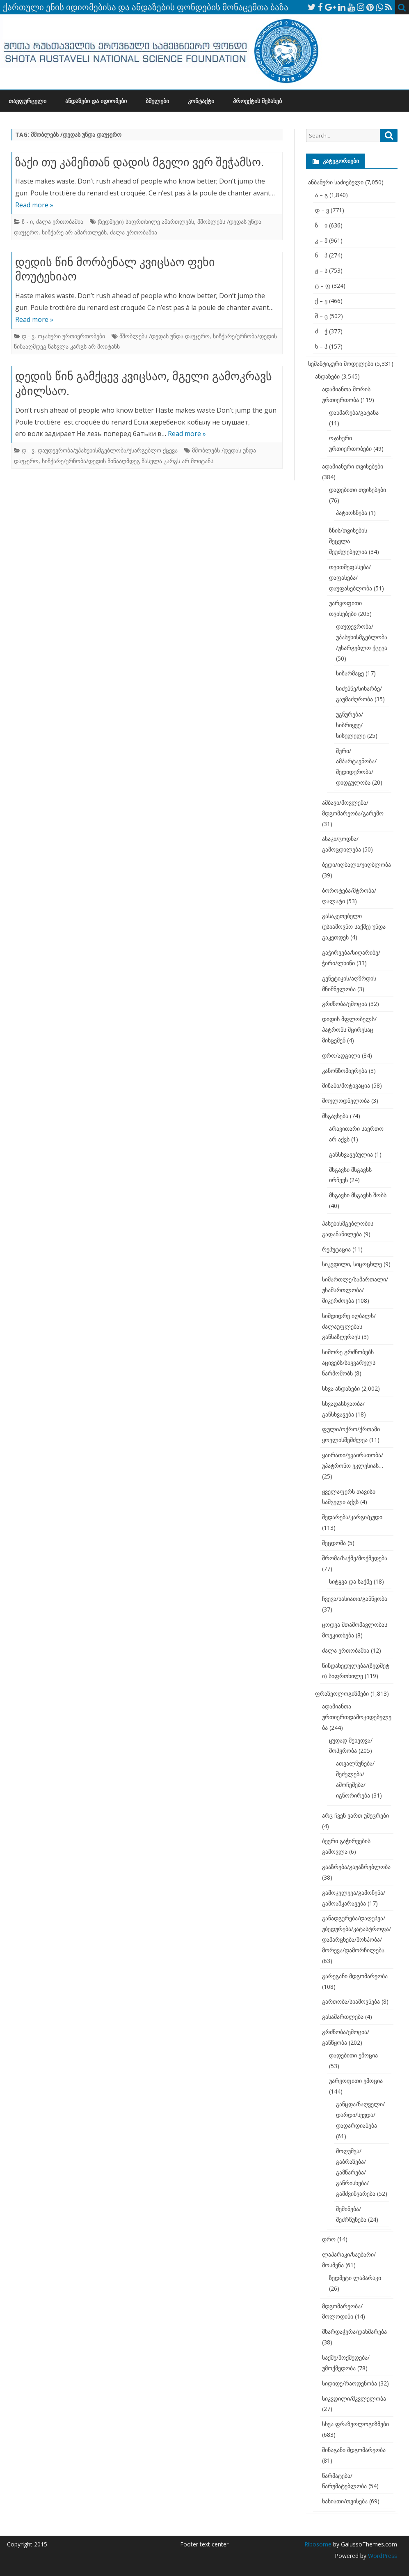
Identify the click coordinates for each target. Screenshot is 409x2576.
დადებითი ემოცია (353, 2055)
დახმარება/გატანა (354, 412)
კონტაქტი (201, 101)
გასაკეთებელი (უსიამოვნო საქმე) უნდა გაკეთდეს (354, 926)
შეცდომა (334, 1543)
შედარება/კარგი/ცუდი (352, 1517)
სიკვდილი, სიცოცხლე (352, 1264)
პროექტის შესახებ (257, 101)
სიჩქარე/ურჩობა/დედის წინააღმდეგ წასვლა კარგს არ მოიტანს (127, 461)
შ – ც (321, 316)
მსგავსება (335, 1116)
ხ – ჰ (321, 346)
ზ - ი (27, 221)
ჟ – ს (321, 270)
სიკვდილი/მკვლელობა (354, 2398)
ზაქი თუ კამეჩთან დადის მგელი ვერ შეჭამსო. (139, 162)
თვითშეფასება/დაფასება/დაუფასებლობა (350, 577)
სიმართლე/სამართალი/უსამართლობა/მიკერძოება (355, 1289)
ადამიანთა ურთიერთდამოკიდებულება (356, 1716)
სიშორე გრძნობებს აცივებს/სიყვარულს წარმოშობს (348, 1362)
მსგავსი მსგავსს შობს (357, 1195)
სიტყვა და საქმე (350, 1581)
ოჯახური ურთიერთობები (71, 336)
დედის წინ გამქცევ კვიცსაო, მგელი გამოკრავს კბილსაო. (143, 383)
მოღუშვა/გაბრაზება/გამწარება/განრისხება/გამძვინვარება (355, 2172)
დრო (329, 2239)
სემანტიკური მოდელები (340, 363)
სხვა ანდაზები (341, 1388)
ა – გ (321, 195)
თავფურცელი (27, 101)
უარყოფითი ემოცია (356, 2081)
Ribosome (317, 2544)
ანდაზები (327, 376)
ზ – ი (321, 225)
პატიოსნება (351, 513)
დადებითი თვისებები (357, 490)
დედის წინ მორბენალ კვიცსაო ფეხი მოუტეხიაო (115, 269)
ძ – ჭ (321, 331)
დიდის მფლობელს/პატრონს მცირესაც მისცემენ (349, 1029)
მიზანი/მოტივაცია (346, 1085)
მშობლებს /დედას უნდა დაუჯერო (164, 336)
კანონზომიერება (344, 1070)
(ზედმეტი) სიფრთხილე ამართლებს (146, 221)
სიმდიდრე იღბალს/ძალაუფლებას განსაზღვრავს (349, 1326)
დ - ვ (28, 336)
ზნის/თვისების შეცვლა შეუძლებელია (348, 541)
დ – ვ (322, 210)
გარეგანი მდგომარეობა (355, 1976)
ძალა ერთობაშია (59, 221)
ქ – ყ (321, 301)
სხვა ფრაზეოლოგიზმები (355, 2424)
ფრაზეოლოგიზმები (342, 1693)
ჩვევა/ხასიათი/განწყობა (354, 1599)
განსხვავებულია (351, 1154)
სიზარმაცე (350, 673)
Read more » (34, 204)
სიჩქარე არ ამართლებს (74, 232)
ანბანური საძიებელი (335, 182)
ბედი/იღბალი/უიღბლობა (356, 864)
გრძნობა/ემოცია (344, 1004)
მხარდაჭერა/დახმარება (354, 2331)
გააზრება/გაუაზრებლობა (356, 1867)
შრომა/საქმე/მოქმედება (354, 1558)
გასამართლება (342, 2016)
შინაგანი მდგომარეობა (354, 2450)
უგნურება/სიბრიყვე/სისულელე (351, 724)
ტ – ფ (322, 285)
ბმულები (157, 101)
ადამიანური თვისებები (352, 466)
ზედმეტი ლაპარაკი (355, 2278)
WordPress (381, 2556)
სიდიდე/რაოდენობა (349, 2383)
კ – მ (321, 240)
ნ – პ (321, 255)
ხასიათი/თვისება (345, 2501)
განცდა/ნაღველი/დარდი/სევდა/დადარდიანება (360, 2114)
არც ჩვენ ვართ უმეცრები (355, 1815)
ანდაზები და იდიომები (96, 101)
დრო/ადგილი (341, 1055)
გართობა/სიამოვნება (351, 2001)
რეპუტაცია (336, 1249)
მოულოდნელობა (346, 1100)
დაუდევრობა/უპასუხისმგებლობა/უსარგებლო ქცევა (108, 450)
